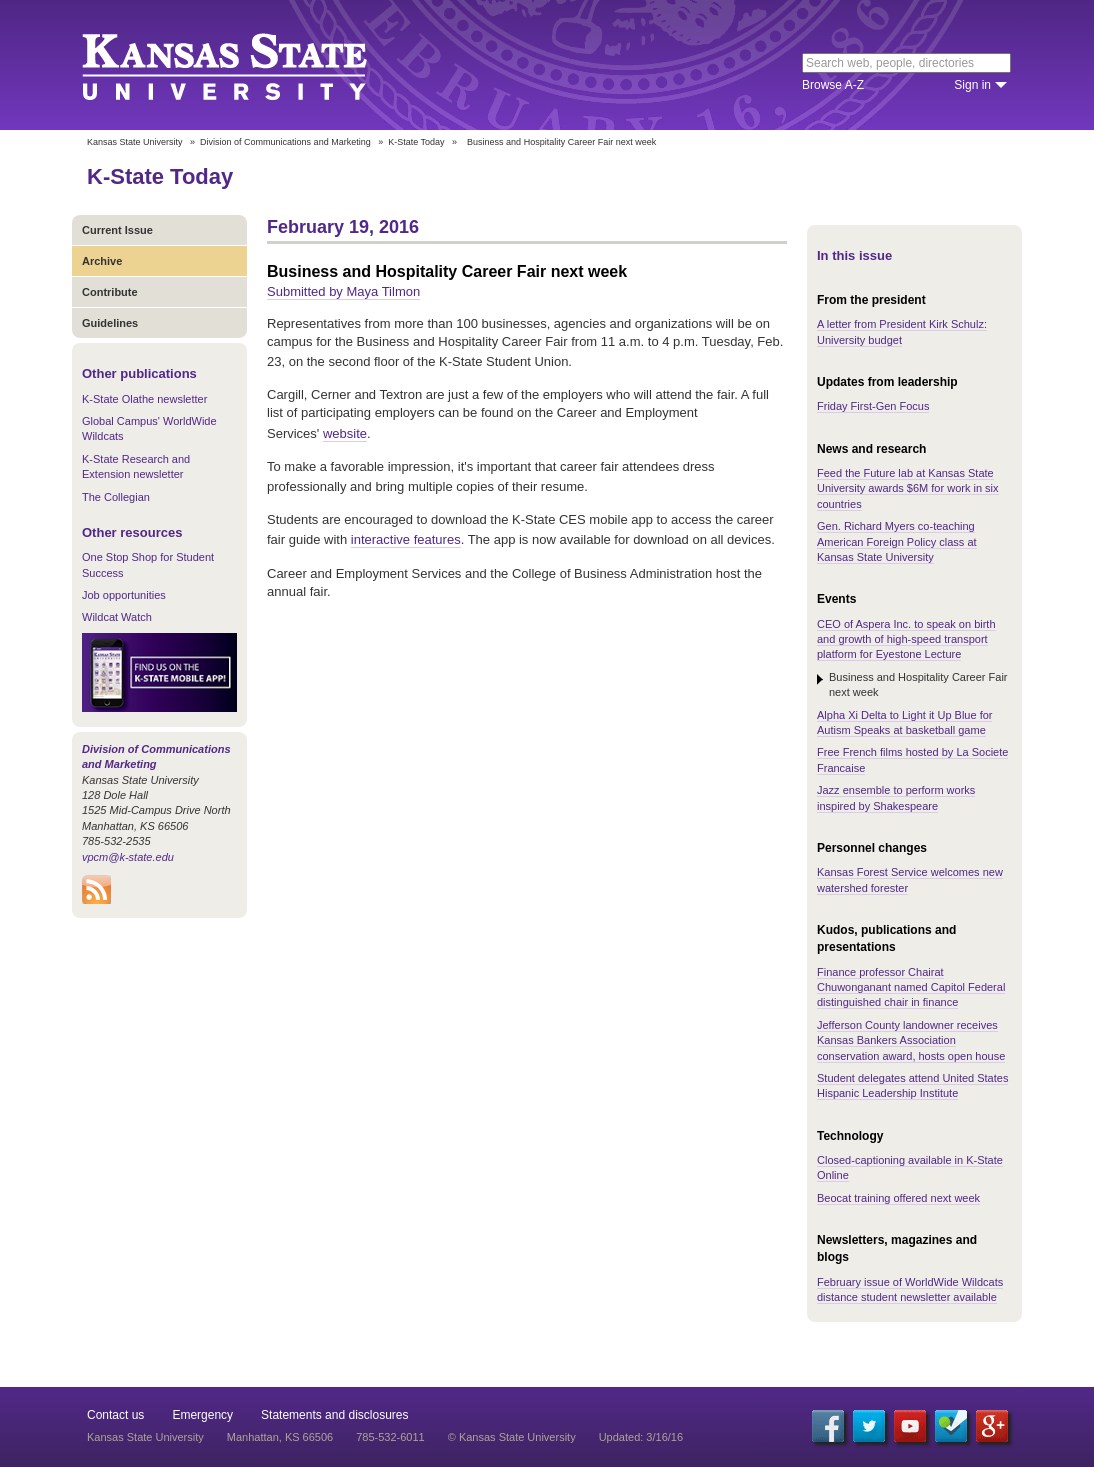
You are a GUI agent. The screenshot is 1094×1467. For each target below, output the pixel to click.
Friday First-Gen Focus (873, 406)
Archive (102, 261)
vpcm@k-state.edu (128, 857)
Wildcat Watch (117, 617)
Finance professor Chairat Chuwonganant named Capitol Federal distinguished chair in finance (911, 987)
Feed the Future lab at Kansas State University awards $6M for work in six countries (908, 488)
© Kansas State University (512, 1437)
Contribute (110, 292)
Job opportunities (124, 595)
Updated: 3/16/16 (641, 1437)
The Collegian (116, 497)
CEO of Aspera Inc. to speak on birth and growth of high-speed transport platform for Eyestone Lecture (906, 639)
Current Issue (117, 230)
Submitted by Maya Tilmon (343, 291)
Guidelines (110, 323)
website (345, 433)
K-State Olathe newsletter (144, 399)
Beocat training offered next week (898, 1198)
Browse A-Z (833, 85)
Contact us (115, 1415)
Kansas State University (249, 65)
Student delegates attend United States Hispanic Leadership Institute (912, 1085)
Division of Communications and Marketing (285, 142)
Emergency (202, 1415)
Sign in (972, 85)
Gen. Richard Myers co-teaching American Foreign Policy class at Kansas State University (897, 541)
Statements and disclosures (334, 1415)
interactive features (406, 539)
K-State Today (416, 142)
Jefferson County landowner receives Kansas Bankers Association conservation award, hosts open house (911, 1040)
